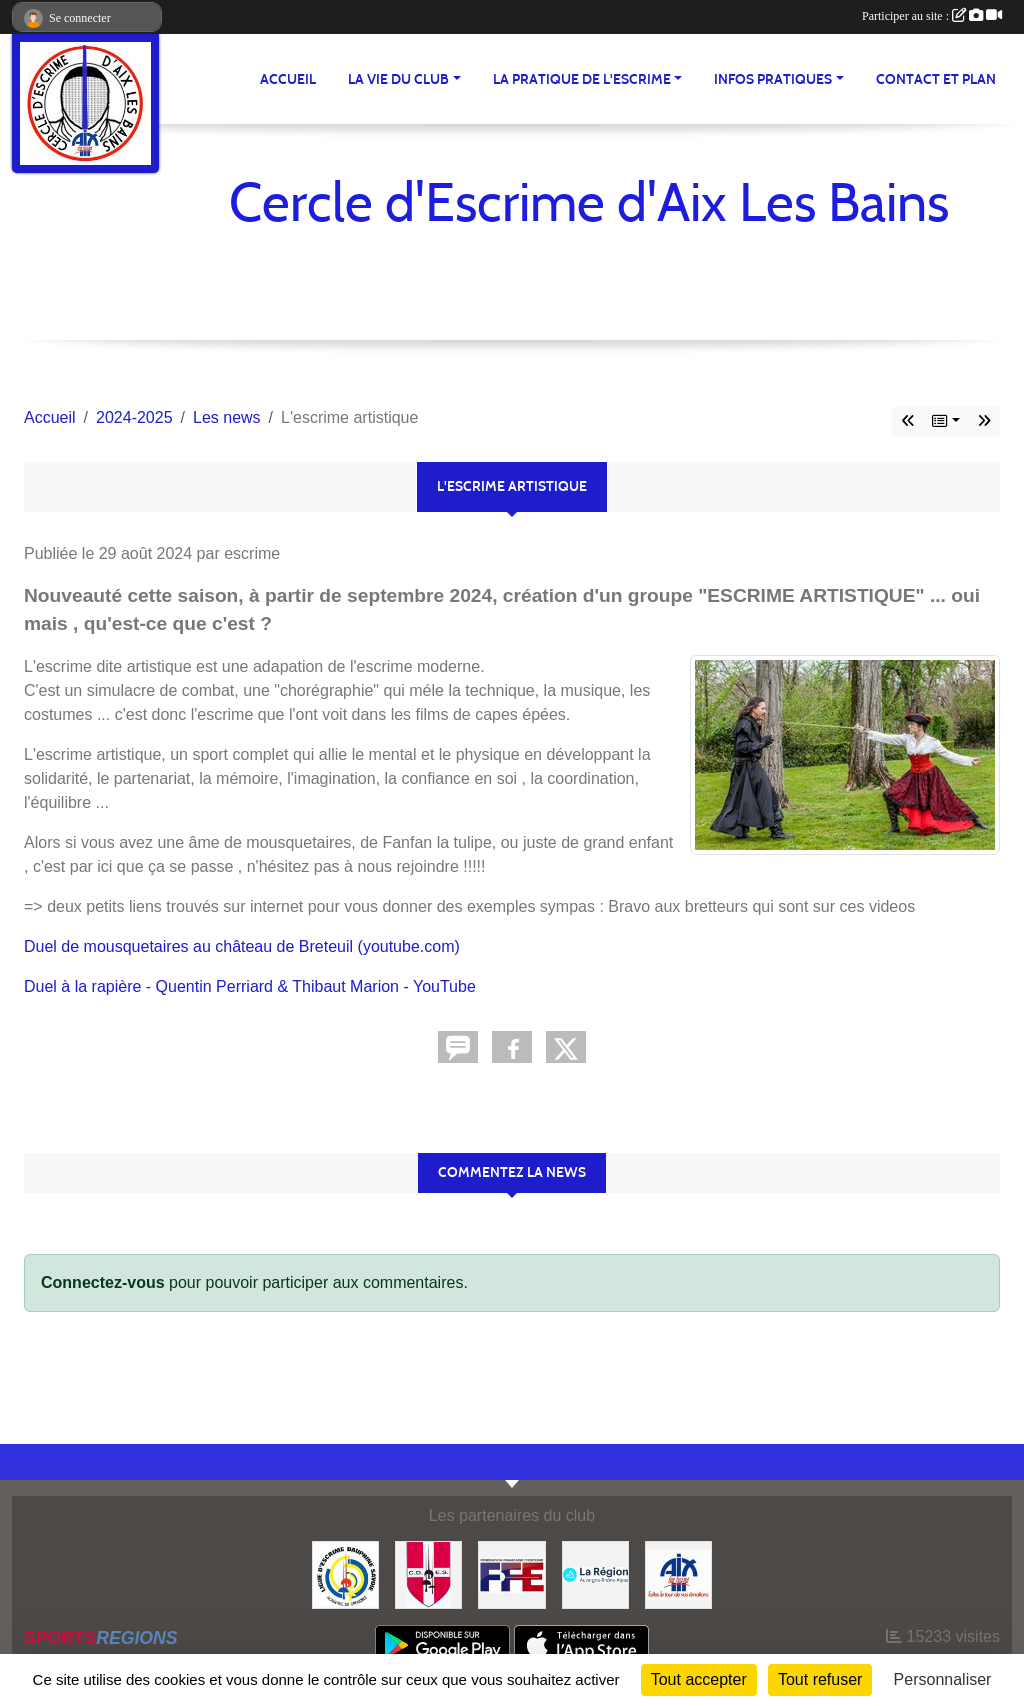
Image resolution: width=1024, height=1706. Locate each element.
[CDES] (428, 1573)
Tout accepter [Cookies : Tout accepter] (699, 1679)
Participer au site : (932, 16)
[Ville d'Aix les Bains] (678, 1573)
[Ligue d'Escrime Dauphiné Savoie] (345, 1573)
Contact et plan (936, 79)
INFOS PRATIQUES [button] (773, 79)
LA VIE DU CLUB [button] (398, 79)
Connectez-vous (103, 1282)
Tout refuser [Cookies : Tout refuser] (820, 1679)
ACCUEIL (288, 79)
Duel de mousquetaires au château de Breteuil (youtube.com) (242, 946)
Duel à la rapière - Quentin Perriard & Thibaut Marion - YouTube (250, 986)
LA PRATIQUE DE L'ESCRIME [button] (582, 79)
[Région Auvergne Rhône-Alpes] (595, 1573)
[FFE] (511, 1573)
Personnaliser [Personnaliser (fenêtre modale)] (943, 1679)
